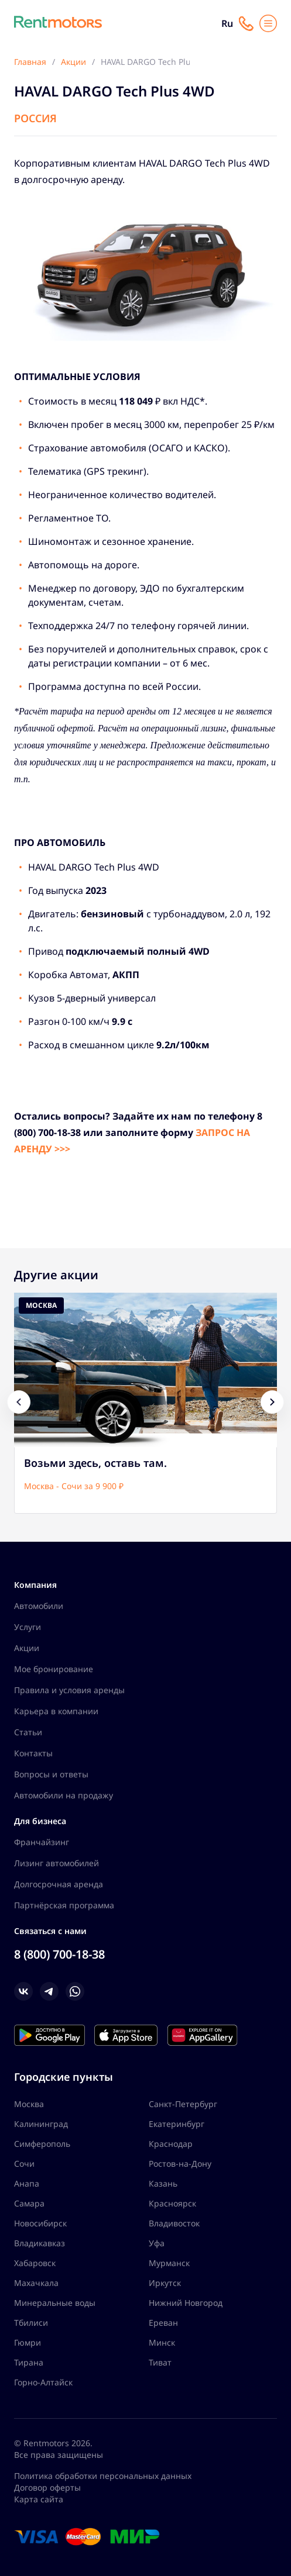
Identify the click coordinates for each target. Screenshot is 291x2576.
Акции (26, 1647)
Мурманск (169, 2262)
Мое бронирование (53, 1668)
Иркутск (165, 2282)
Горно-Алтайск (43, 2382)
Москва (29, 2103)
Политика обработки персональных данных (102, 2475)
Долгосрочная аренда (58, 1884)
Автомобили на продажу (63, 1795)
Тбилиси (31, 2322)
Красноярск (172, 2203)
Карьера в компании (56, 1711)
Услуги (27, 1626)
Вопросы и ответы (51, 1774)
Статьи (28, 1732)
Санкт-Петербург (183, 2103)
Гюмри (27, 2342)
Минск (162, 2342)
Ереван (163, 2322)
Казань (163, 2183)
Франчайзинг (41, 1842)
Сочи (24, 2163)
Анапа (26, 2183)
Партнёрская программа (64, 1905)
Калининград (41, 2123)
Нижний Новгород (185, 2302)
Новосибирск (40, 2223)
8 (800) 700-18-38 (59, 1954)
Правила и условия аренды (69, 1690)
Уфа (157, 2243)
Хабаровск (35, 2262)
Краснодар (171, 2143)
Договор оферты (47, 2487)
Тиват (160, 2362)
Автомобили (38, 1605)
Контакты (33, 1753)
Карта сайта (38, 2499)
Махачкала (36, 2282)
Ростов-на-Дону (180, 2163)
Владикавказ (39, 2243)
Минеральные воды (54, 2302)
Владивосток (174, 2223)
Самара (29, 2203)
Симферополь (42, 2143)
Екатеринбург (176, 2123)
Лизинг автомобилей (56, 1863)
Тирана (28, 2362)
